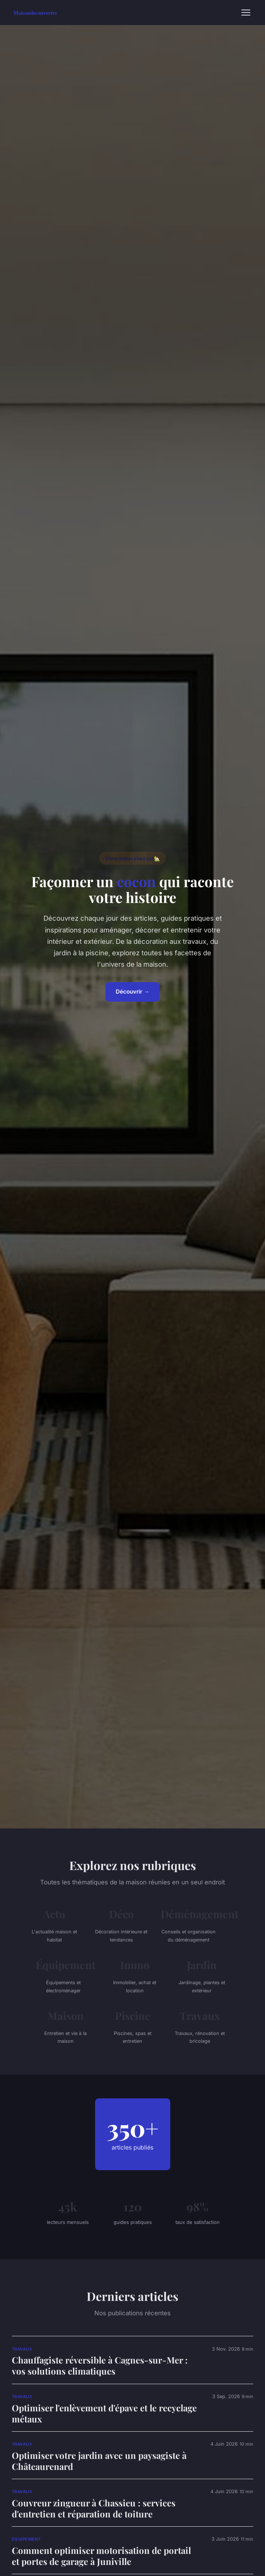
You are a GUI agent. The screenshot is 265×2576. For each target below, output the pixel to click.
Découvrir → (132, 991)
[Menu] (245, 12)
